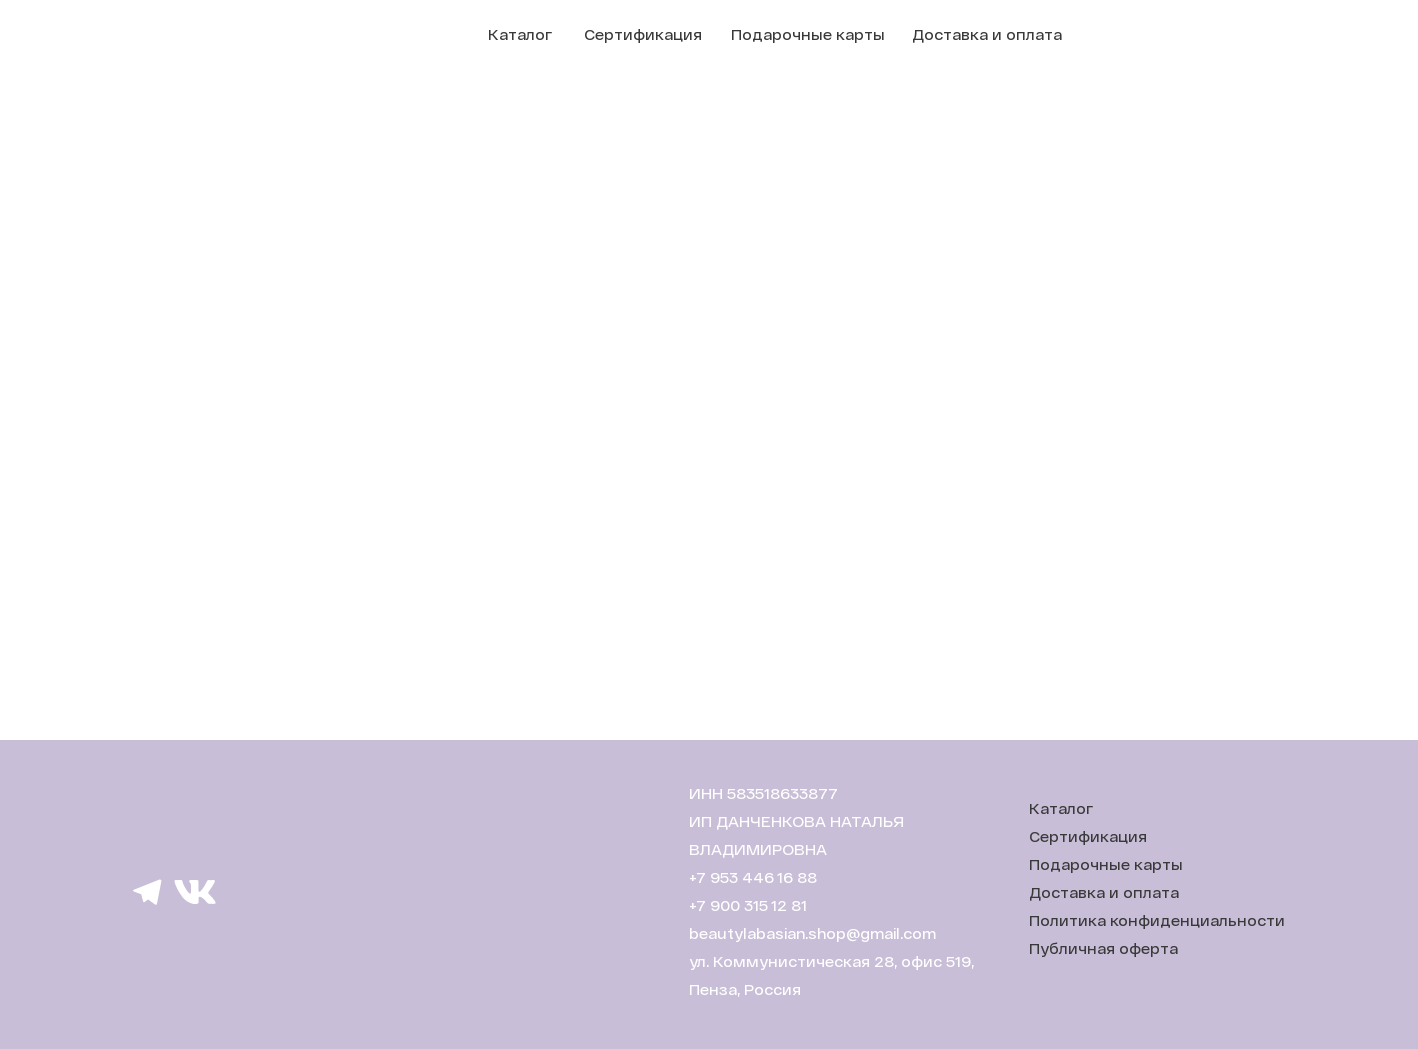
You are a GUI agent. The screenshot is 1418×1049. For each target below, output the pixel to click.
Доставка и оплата (987, 34)
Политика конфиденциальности (1157, 920)
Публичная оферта (1103, 948)
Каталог (520, 34)
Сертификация (643, 34)
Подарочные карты (808, 34)
